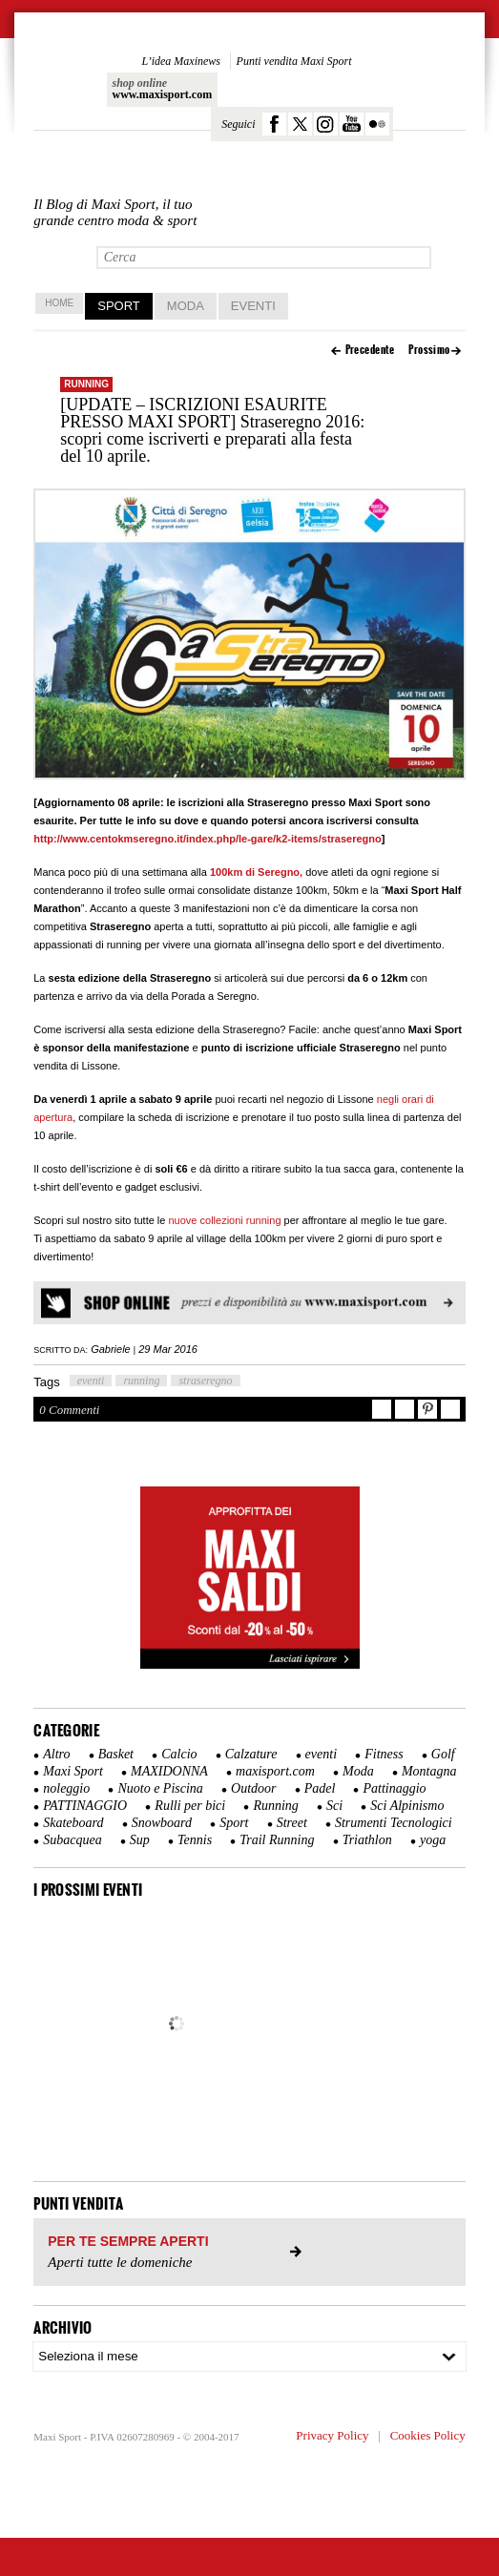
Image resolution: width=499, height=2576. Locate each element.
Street (292, 1823)
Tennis (194, 1840)
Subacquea (72, 1840)
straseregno (205, 1380)
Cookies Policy (428, 2435)
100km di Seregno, (256, 872)
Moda (185, 306)
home (59, 303)
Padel (320, 1788)
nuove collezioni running (224, 1220)
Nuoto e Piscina (159, 1788)
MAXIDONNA (169, 1771)
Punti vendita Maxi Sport (294, 61)
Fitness (383, 1754)
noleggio (66, 1788)
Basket (116, 1754)
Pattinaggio (394, 1788)
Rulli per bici (190, 1805)
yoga (433, 1840)
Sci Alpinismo (407, 1805)
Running (86, 384)
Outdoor (253, 1788)
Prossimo (429, 350)
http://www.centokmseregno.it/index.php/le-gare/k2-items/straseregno (207, 838)
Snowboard (162, 1823)
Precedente (370, 350)
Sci (334, 1805)
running (141, 1380)
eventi (91, 1380)
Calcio (179, 1754)
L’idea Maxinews (180, 61)
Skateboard (73, 1823)
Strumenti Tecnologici (393, 1823)
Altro (56, 1754)
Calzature (251, 1754)
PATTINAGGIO (85, 1805)
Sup (140, 1840)
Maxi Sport (73, 1771)
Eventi (253, 306)
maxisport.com (275, 1771)
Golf (443, 1754)
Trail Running (276, 1840)
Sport (118, 306)
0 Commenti (69, 1409)
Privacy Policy (332, 2435)
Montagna (429, 1771)
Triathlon (367, 1840)
